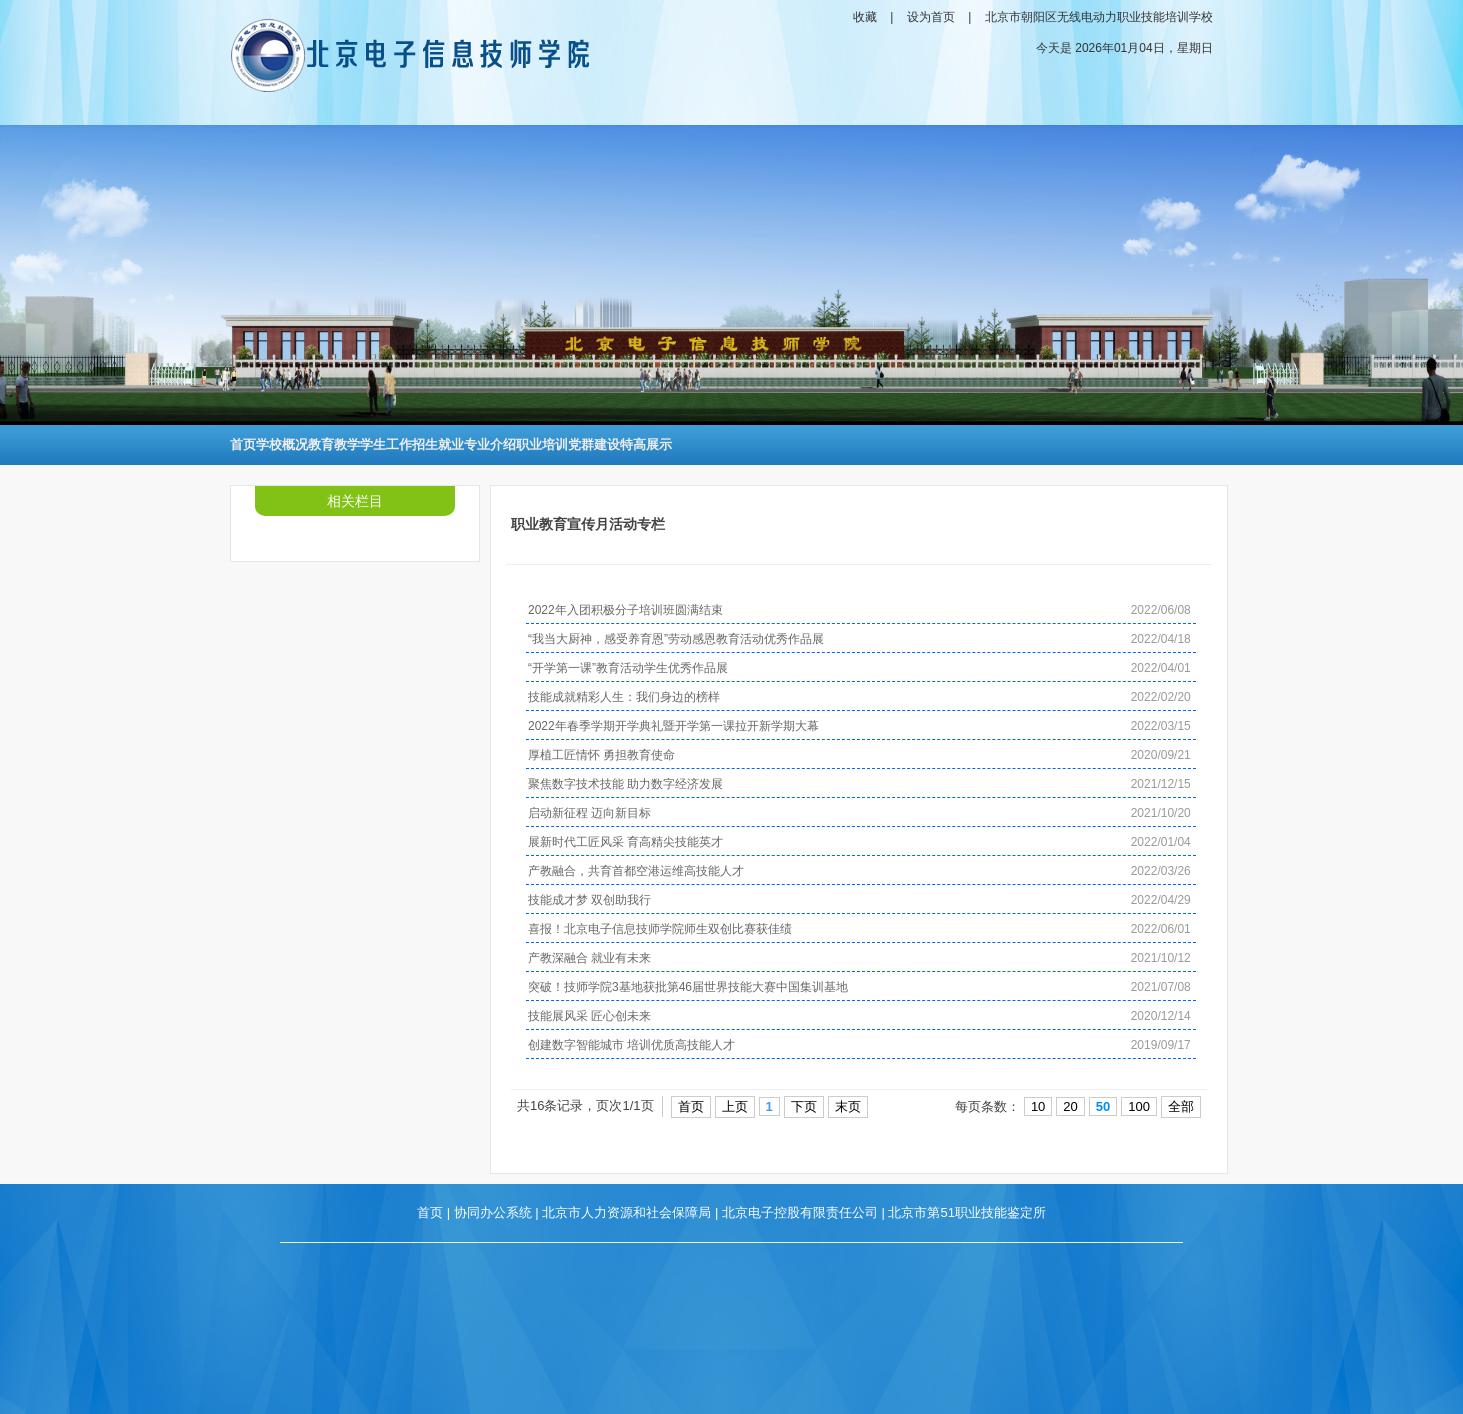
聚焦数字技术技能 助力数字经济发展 (625, 784)
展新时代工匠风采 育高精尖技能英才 (625, 842)
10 (1038, 1106)
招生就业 (438, 444)
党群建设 (594, 444)
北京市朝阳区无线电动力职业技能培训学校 (1099, 17)
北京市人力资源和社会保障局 (626, 1212)
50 (1103, 1106)
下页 (804, 1106)
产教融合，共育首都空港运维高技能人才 (636, 871)
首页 (243, 444)
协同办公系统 (493, 1212)
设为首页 (931, 17)
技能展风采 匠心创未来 (589, 1016)
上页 (735, 1106)
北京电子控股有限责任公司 (800, 1212)
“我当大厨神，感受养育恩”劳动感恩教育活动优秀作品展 (676, 639)
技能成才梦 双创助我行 (589, 900)
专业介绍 (490, 444)
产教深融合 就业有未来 (589, 958)
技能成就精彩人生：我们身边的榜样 (624, 697)
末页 (848, 1106)
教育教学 (334, 444)
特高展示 (646, 444)
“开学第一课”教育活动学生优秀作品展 (628, 668)
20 (1070, 1106)
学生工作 (386, 444)
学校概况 (282, 444)
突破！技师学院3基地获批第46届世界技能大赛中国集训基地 (688, 987)
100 (1139, 1106)
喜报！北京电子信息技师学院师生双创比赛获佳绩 (660, 929)
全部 (1181, 1106)
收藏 (865, 17)
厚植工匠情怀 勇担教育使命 (601, 755)
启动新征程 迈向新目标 (589, 813)
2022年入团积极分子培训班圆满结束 (625, 610)
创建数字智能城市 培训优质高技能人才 (631, 1045)
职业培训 (542, 444)
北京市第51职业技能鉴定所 (966, 1212)
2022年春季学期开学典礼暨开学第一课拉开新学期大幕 (673, 726)
